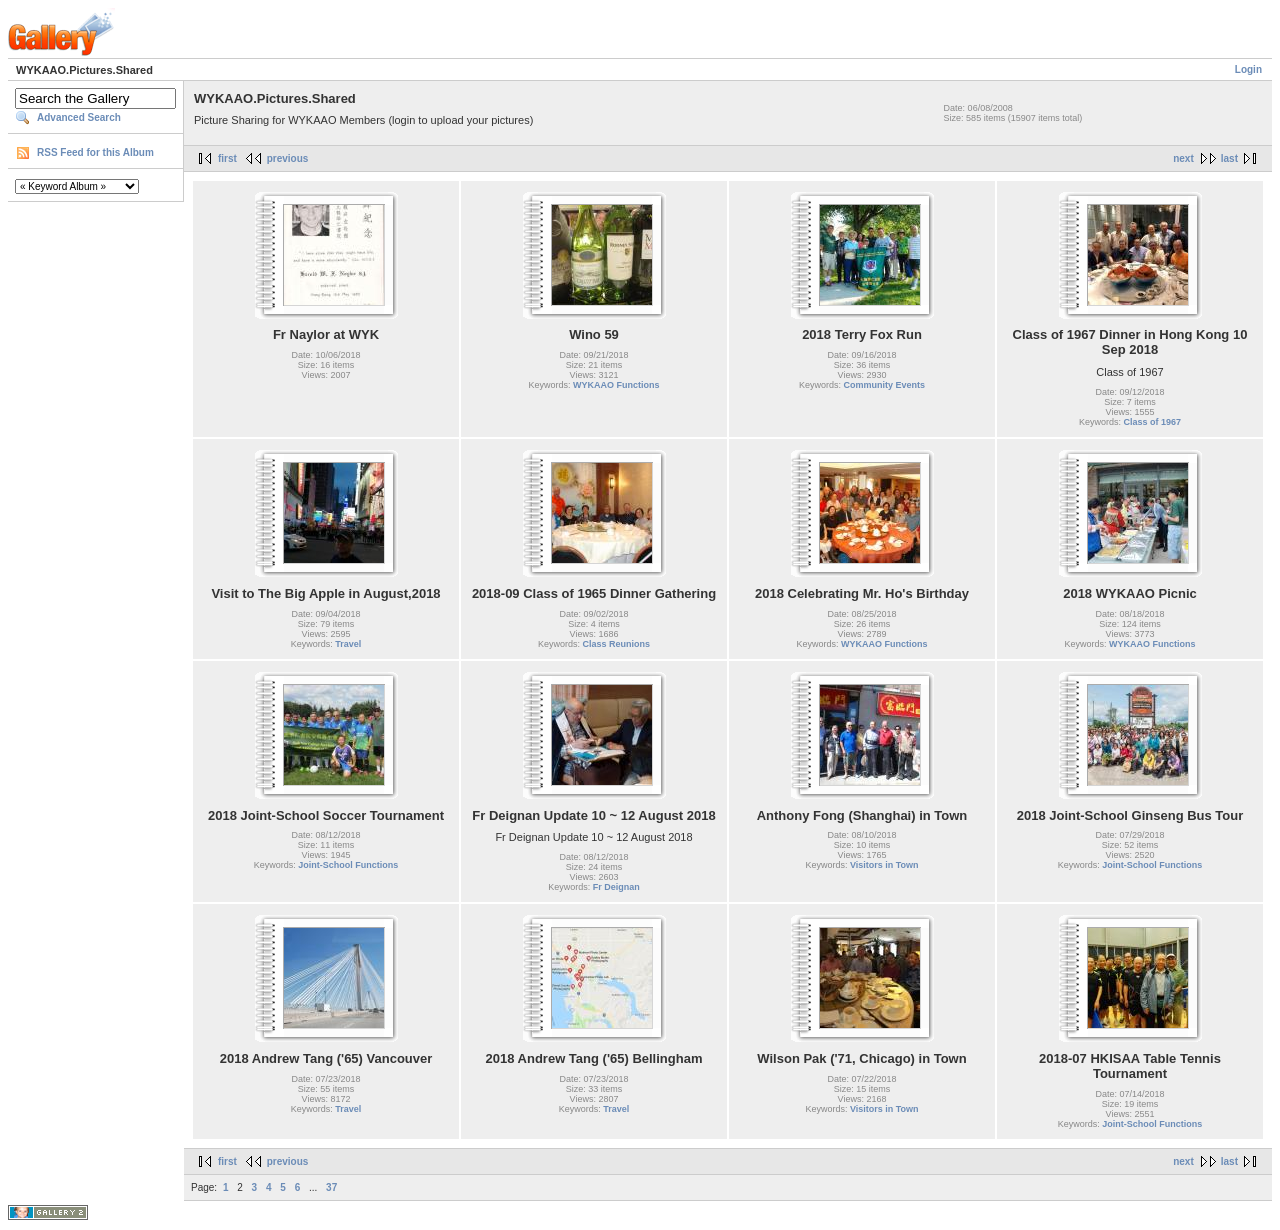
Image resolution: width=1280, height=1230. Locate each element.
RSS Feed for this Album (95, 152)
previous (288, 158)
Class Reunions (617, 644)
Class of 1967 (1152, 422)
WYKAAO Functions (616, 385)
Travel (348, 644)
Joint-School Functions (348, 865)
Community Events (885, 385)
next (1183, 158)
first (227, 158)
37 (331, 1187)
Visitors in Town (884, 865)
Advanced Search (79, 117)
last (1229, 158)
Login (1248, 69)
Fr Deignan (616, 887)
